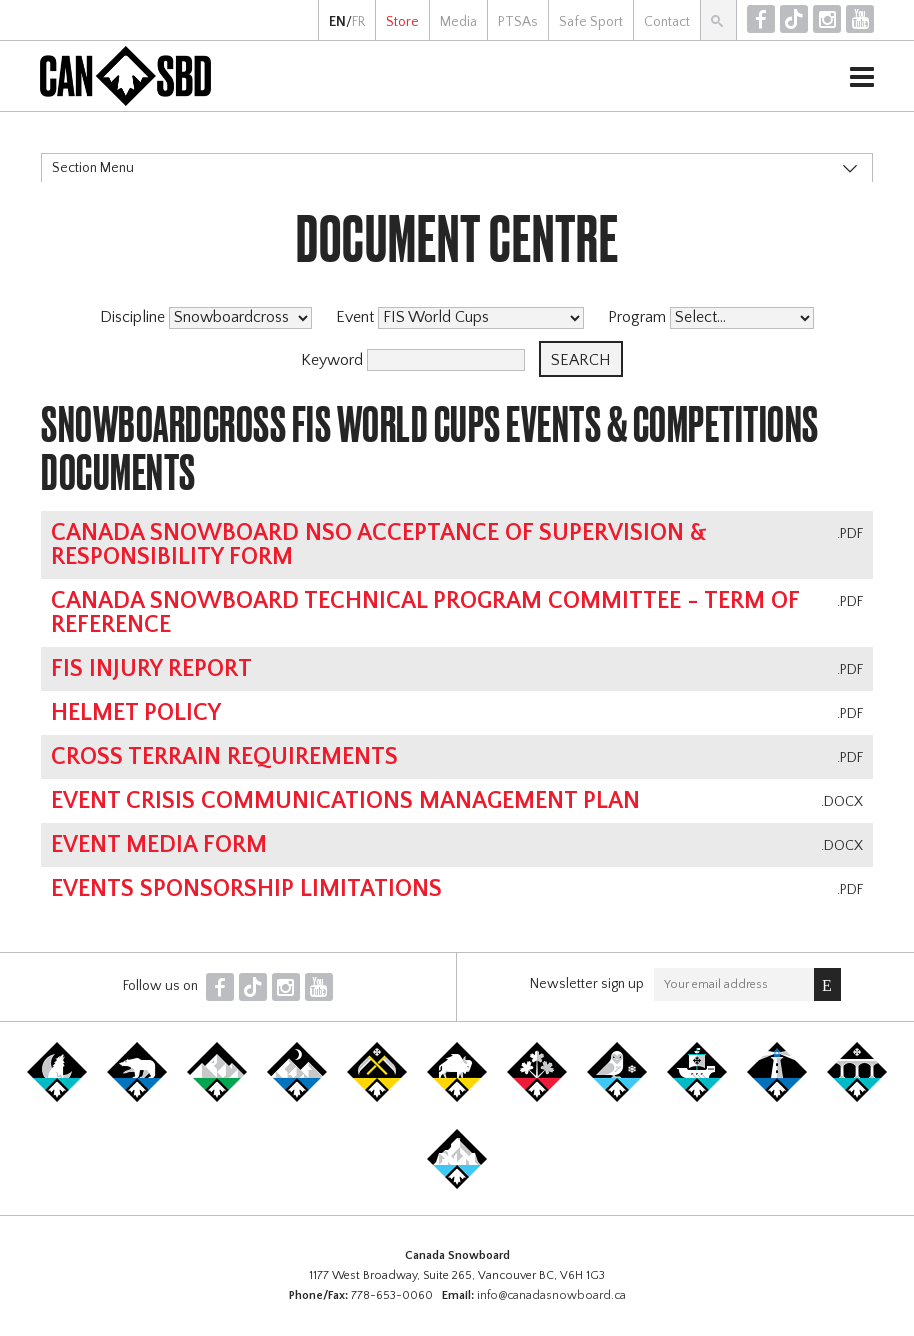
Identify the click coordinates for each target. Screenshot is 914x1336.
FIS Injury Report (151, 669)
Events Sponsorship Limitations (246, 889)
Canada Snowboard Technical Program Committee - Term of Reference (425, 613)
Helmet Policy (136, 713)
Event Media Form (159, 845)
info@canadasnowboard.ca (551, 1295)
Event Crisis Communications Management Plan (345, 801)
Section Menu (93, 168)
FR (358, 22)
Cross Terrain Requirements (224, 757)
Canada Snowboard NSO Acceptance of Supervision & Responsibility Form (379, 545)
